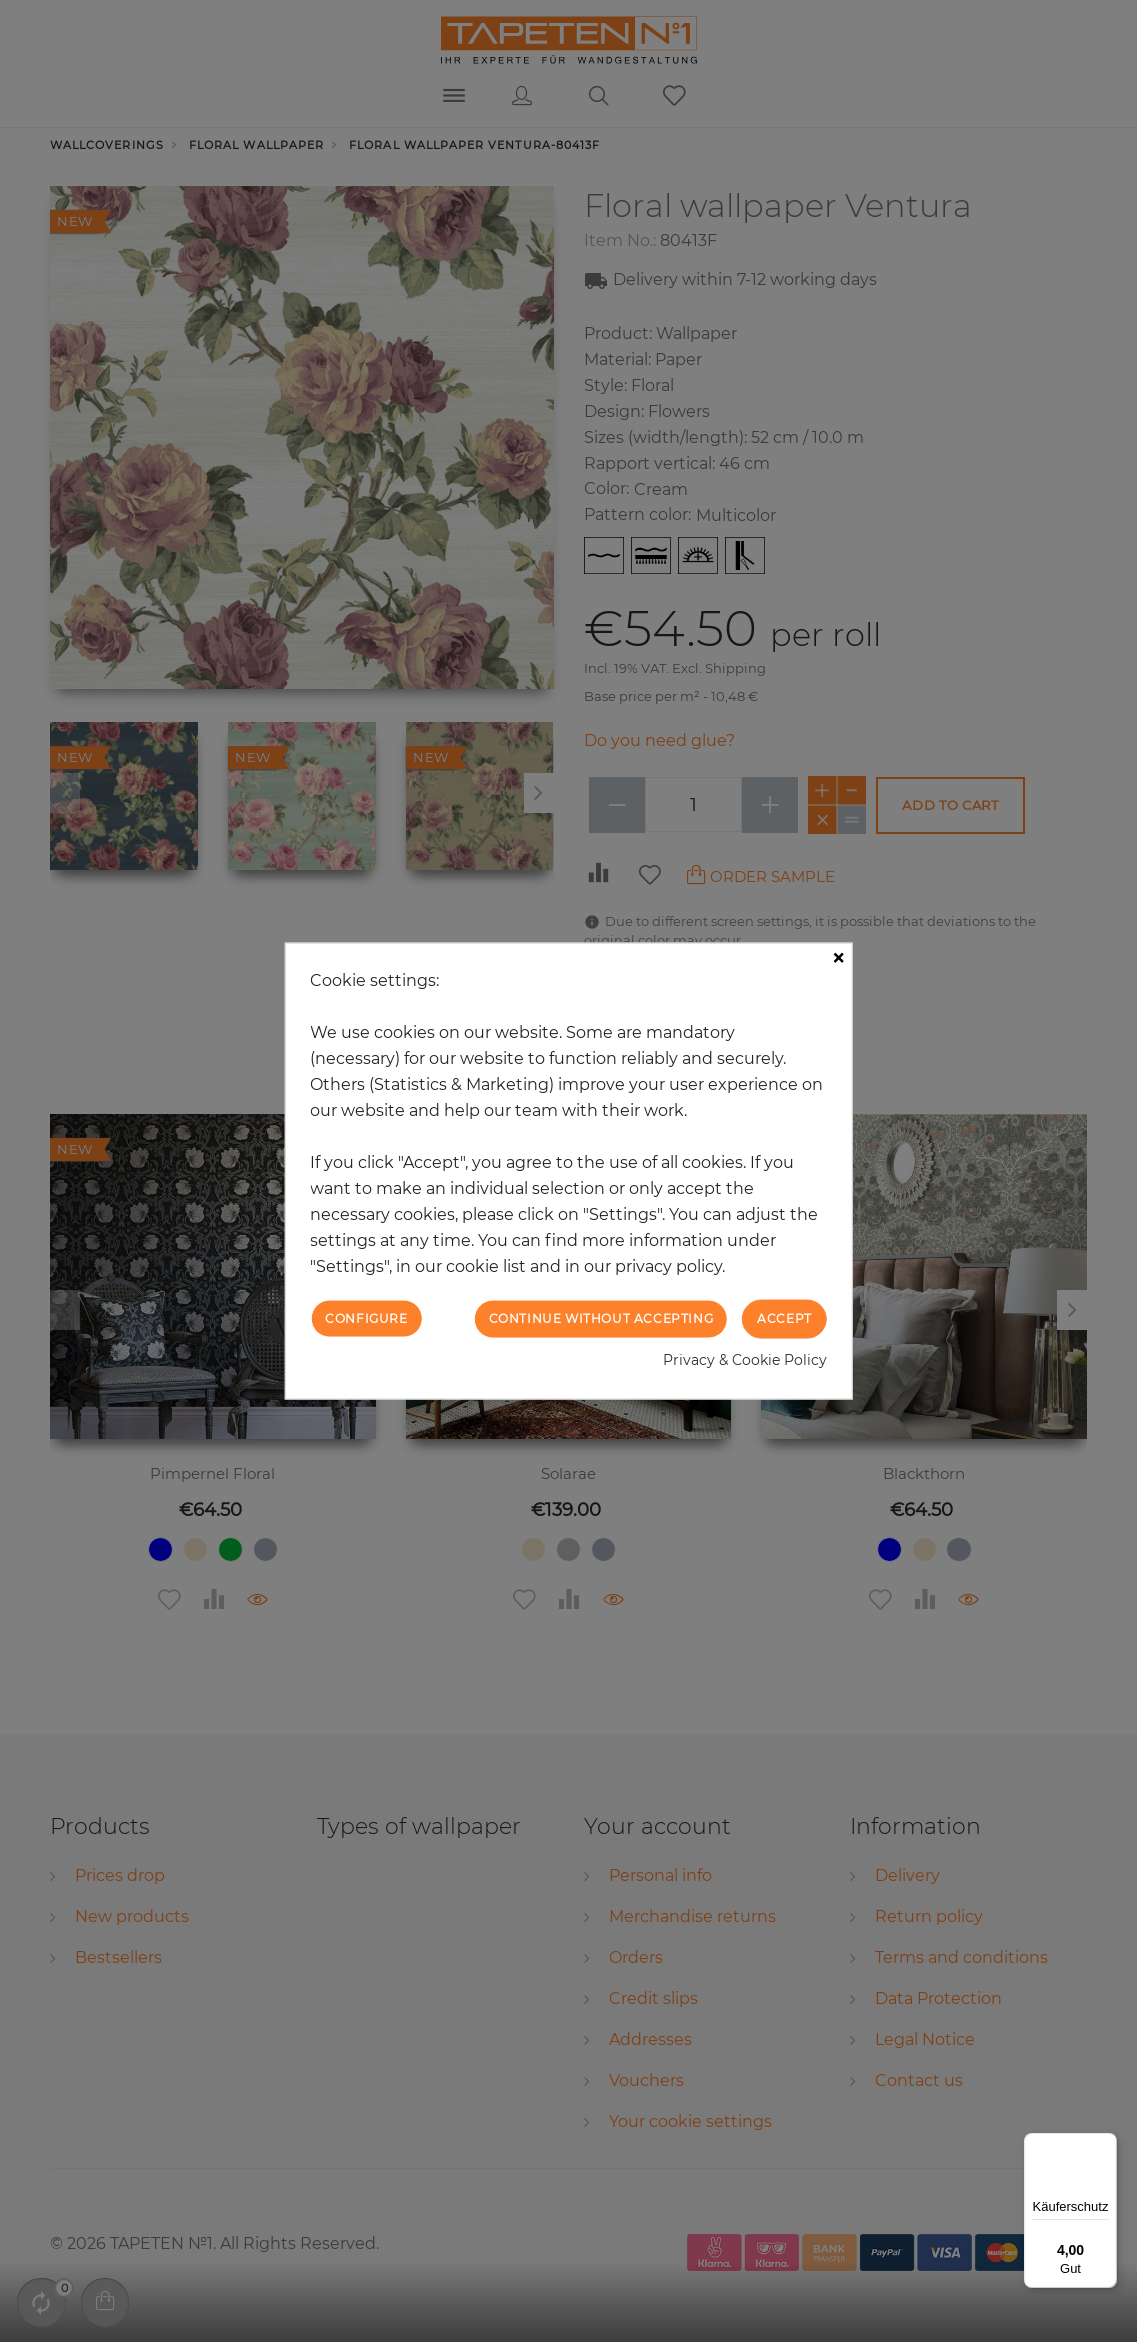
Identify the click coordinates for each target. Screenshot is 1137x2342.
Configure (366, 1318)
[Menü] (1105, 2145)
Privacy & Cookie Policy (745, 1359)
